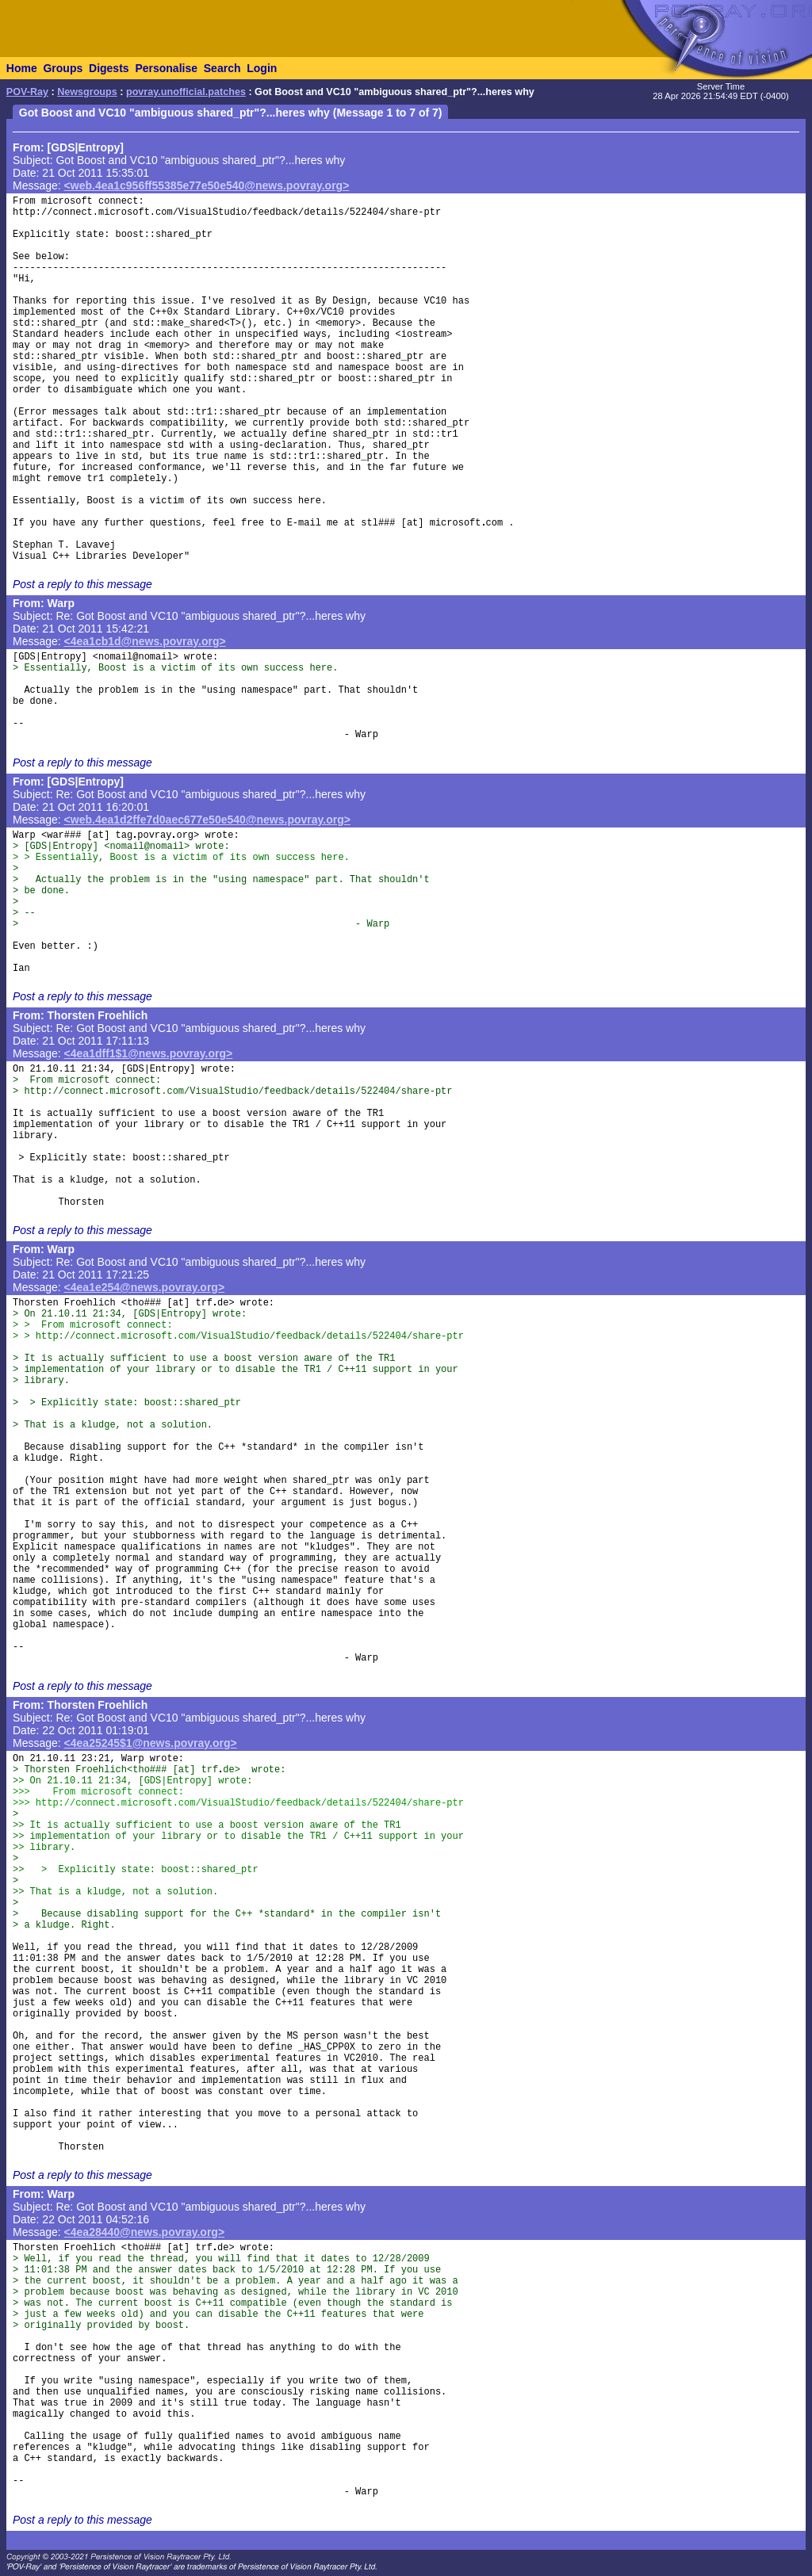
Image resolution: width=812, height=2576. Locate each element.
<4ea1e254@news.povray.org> (144, 1287)
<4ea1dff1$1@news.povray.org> (148, 1053)
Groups (62, 68)
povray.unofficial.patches (186, 91)
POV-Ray (27, 91)
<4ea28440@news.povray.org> (144, 2232)
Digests (109, 68)
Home (21, 68)
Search (222, 68)
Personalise (166, 68)
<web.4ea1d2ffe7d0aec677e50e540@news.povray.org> (207, 819)
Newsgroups (87, 91)
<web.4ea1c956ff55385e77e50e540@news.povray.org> (207, 185)
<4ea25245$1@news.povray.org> (150, 1743)
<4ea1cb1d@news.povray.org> (145, 641)
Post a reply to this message (82, 584)
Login (262, 68)
